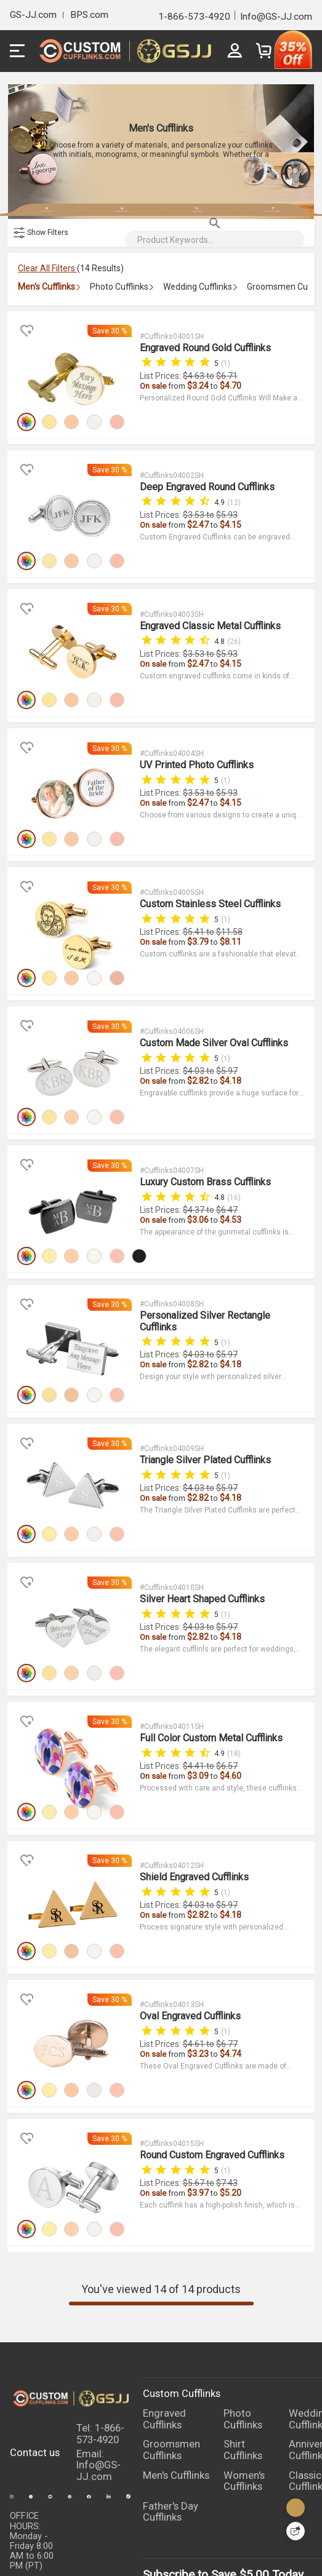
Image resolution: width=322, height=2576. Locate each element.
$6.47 (226, 1162)
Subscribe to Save (189, 2454)
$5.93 (226, 517)
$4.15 (230, 526)
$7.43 (226, 2067)
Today (288, 2454)
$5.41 (194, 904)
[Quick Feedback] (295, 2531)
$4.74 (230, 1947)
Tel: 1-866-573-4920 (100, 2313)
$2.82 (198, 1043)
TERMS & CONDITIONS (119, 2549)
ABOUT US (197, 2544)
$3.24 (198, 397)
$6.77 (226, 1937)
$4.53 (230, 1172)
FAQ (236, 2544)
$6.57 (226, 1679)
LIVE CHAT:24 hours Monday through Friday (32, 2482)
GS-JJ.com (33, 14)
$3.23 (198, 1947)
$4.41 (194, 1679)
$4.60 (230, 1689)
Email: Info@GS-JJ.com (98, 2344)
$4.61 (194, 1937)
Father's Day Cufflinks (170, 2390)
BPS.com (89, 14)
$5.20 (230, 2076)
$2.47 (198, 526)
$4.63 (194, 387)
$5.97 (226, 1033)
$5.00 (254, 2454)
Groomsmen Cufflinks (171, 2329)
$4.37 (194, 1162)
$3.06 (198, 1172)
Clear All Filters (47, 285)
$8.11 (230, 914)
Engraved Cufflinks (164, 2297)
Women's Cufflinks (244, 2359)
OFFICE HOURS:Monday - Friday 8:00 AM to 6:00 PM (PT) (32, 2420)
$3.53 (194, 517)
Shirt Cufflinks (242, 2329)
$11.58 (228, 904)
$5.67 (194, 2067)
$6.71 (226, 387)
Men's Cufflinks (176, 2354)
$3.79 (198, 914)
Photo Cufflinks (242, 2297)
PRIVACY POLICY (44, 2544)
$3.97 (198, 2076)
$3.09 (198, 1689)
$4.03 (194, 1033)
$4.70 (230, 397)
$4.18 (230, 1043)
